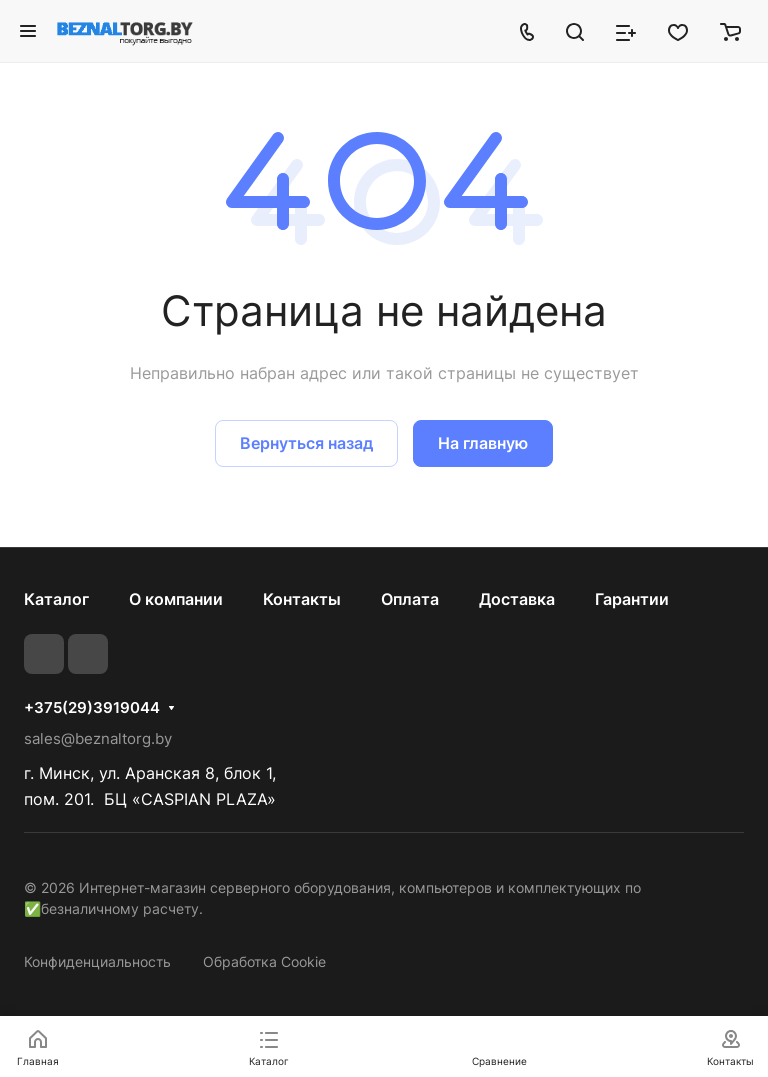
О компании (176, 599)
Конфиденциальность (97, 961)
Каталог (56, 599)
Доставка (517, 599)
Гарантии (632, 599)
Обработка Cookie (264, 961)
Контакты (302, 599)
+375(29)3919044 (92, 708)
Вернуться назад (306, 443)
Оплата (410, 599)
